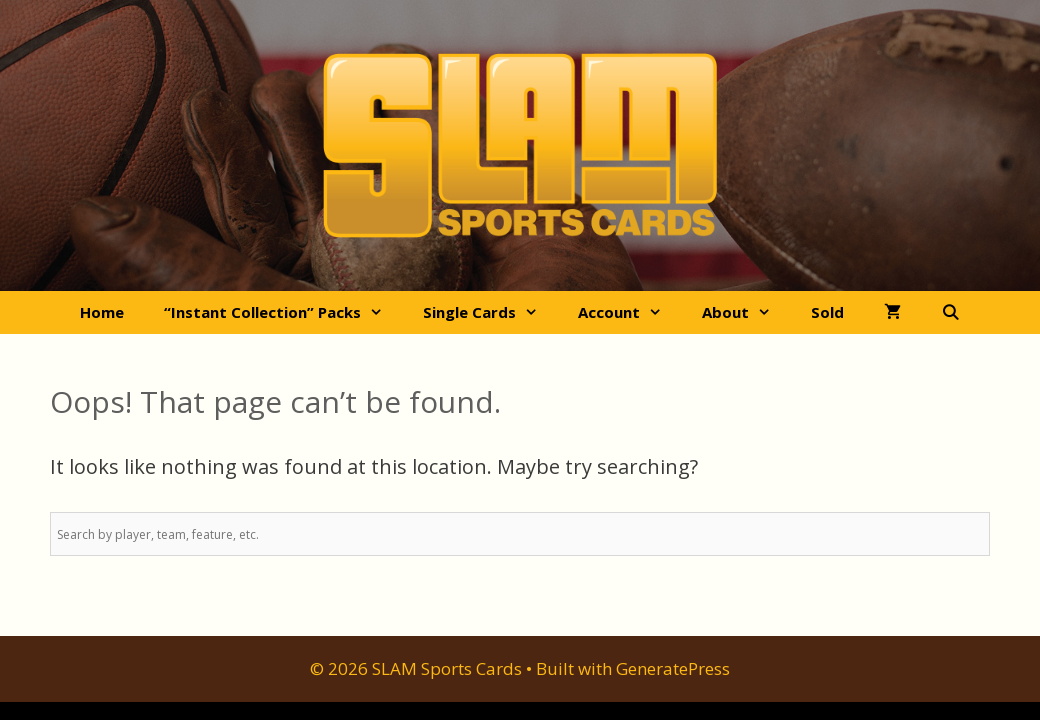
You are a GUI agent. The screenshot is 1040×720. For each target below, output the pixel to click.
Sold (827, 312)
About (746, 312)
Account (630, 312)
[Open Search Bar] (950, 312)
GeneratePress (673, 668)
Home (102, 312)
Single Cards (490, 312)
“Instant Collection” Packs (283, 312)
